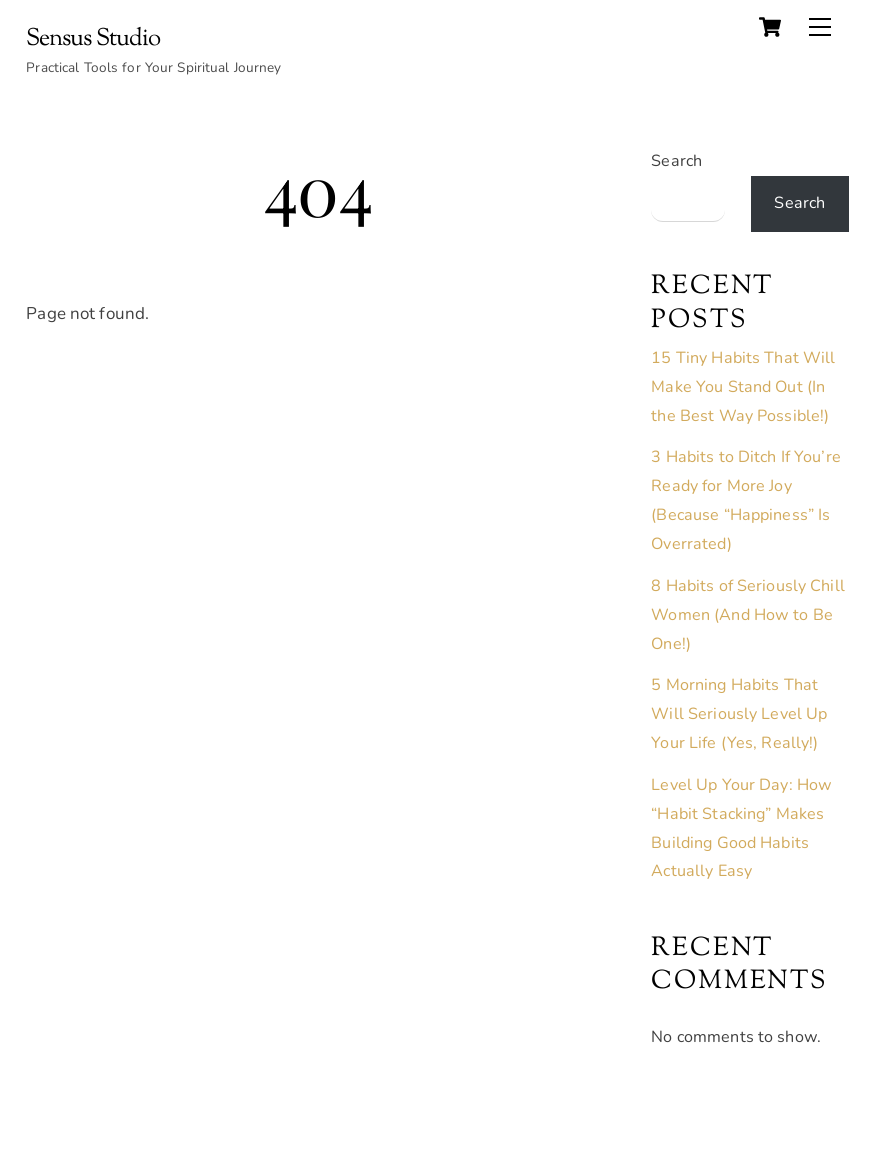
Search (676, 161)
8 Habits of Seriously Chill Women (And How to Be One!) (747, 615)
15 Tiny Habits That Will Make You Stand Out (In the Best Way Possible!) (743, 387)
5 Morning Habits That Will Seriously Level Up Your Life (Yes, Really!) (739, 714)
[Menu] (820, 27)
